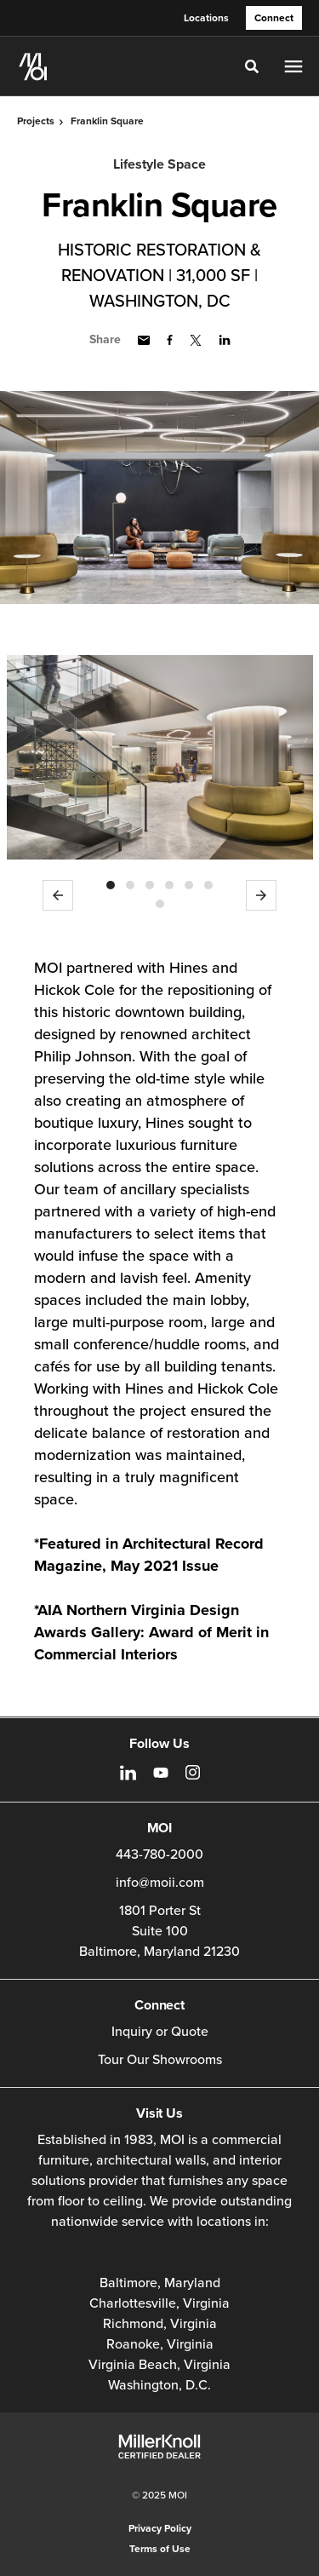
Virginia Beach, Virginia (159, 2364)
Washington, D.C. (159, 2385)
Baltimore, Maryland (160, 2282)
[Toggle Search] (252, 66)
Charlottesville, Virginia (159, 2303)
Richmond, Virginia (160, 2323)
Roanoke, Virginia (160, 2344)
